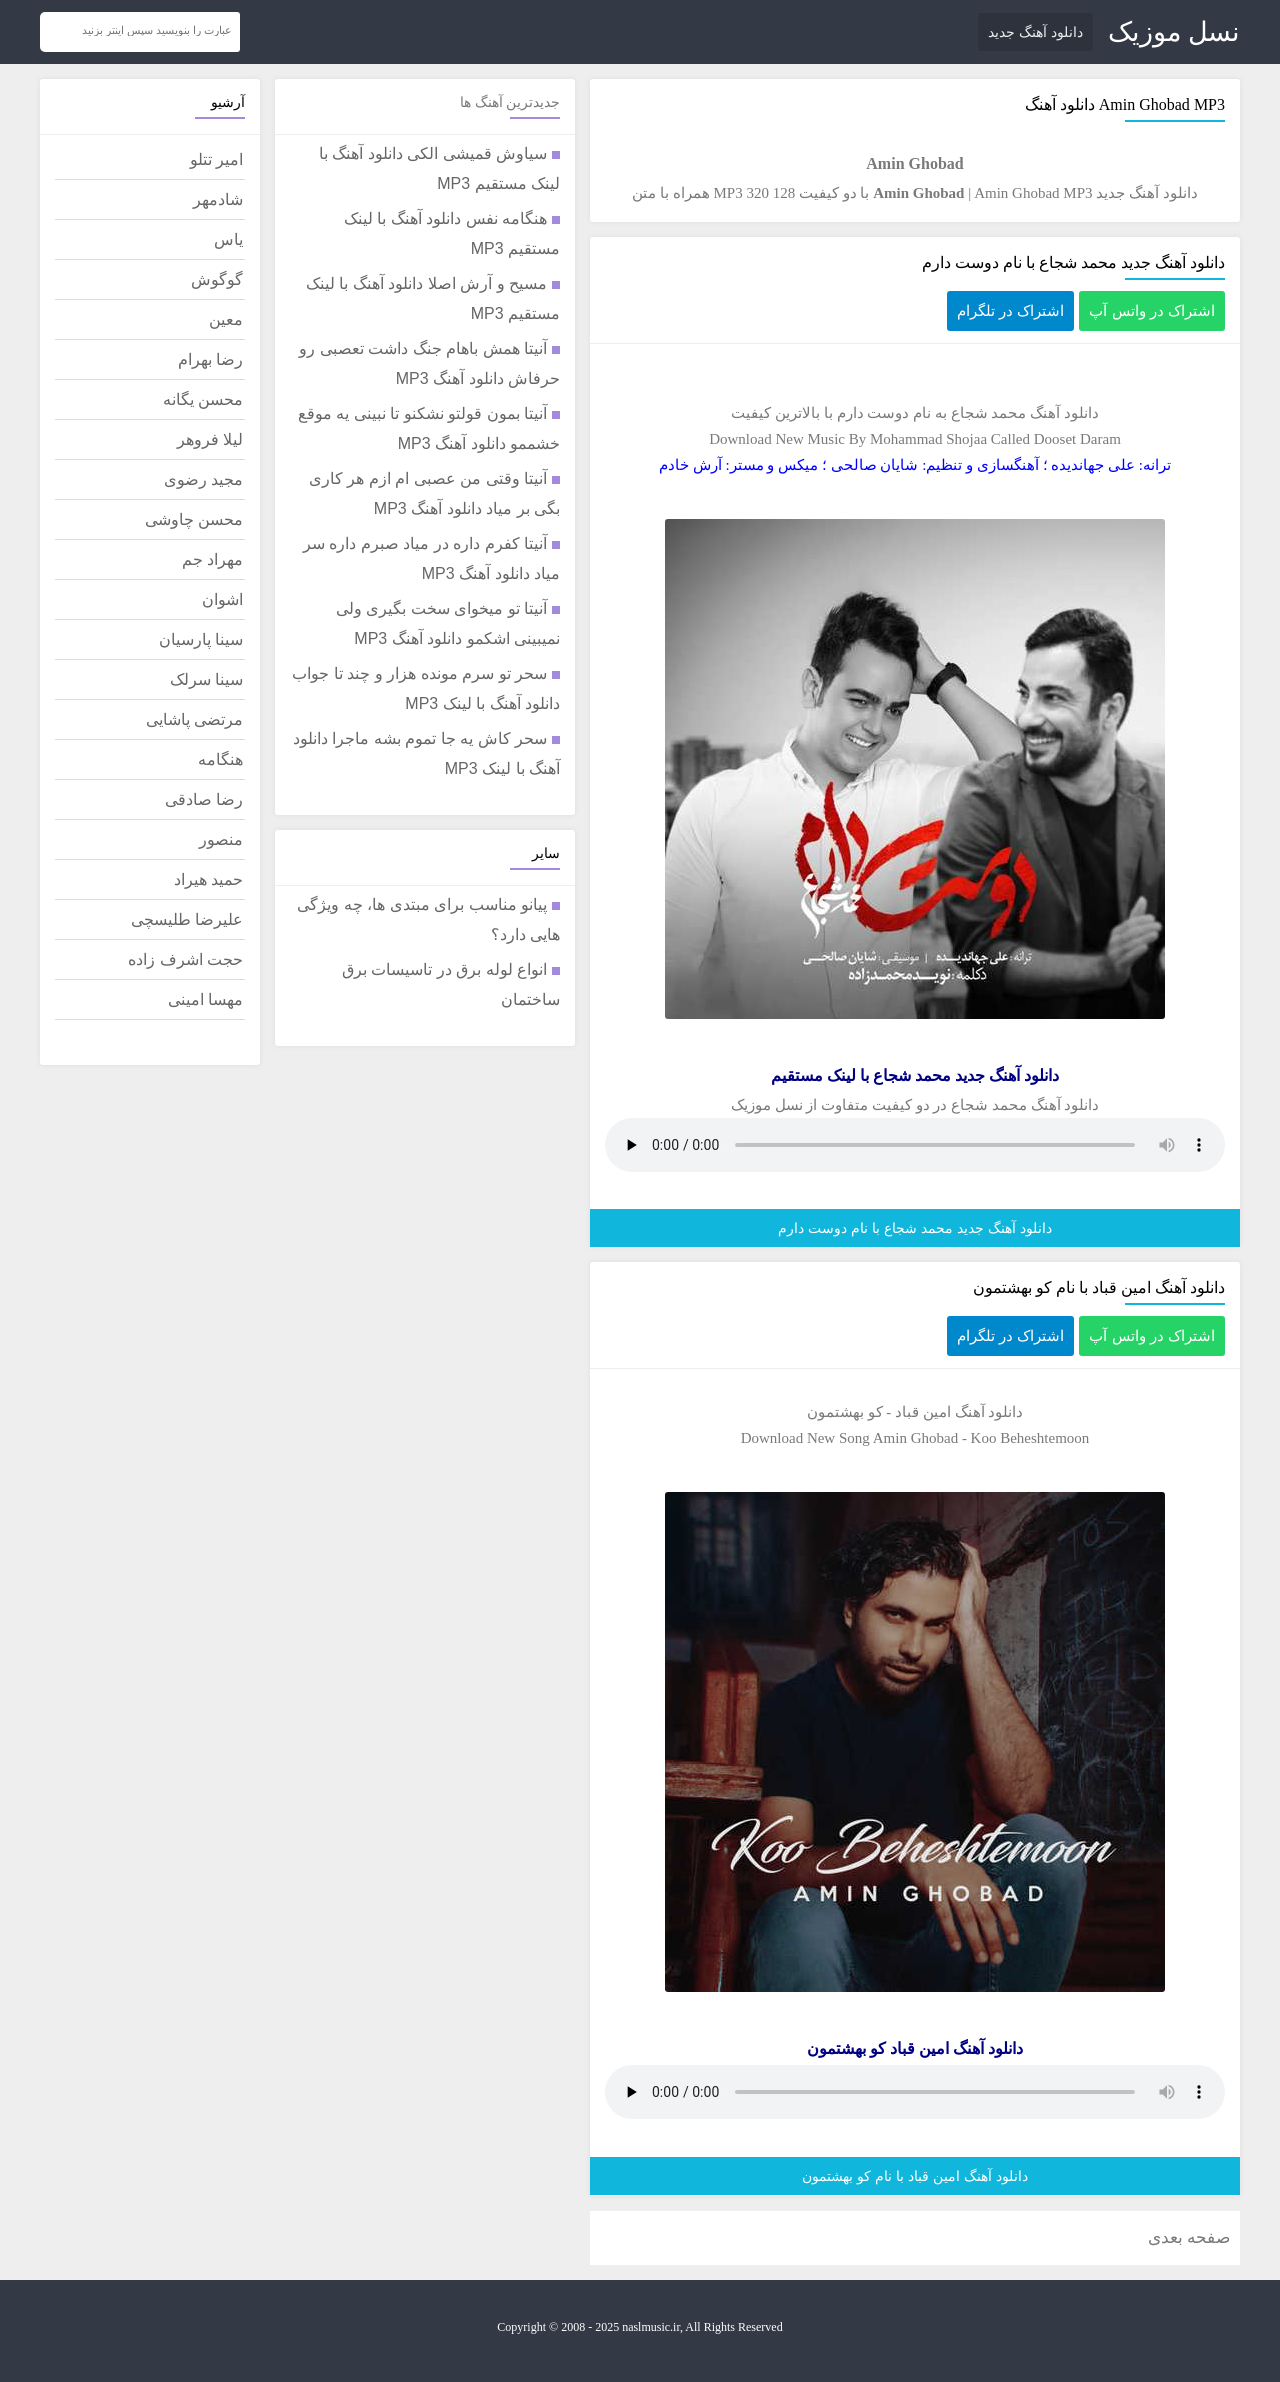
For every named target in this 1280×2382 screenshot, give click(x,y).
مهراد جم (212, 559)
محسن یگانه (203, 399)
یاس (228, 239)
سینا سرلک (206, 679)
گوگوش (217, 279)
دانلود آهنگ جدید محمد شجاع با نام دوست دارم (1073, 262)
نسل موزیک (1174, 32)
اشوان (222, 599)
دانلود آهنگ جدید (1035, 32)
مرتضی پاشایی (194, 719)
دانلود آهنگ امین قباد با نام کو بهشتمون (1099, 1287)
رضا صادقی (204, 799)
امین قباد (923, 1412)
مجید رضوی (203, 479)
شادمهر (218, 199)
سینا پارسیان (201, 639)
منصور (221, 839)
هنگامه (220, 759)
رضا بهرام (210, 359)
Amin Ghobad (1144, 104)
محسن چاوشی (194, 519)
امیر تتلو (216, 159)
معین (226, 319)
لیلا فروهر (210, 439)
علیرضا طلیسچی (187, 919)
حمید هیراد (208, 879)
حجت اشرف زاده (185, 959)
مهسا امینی (205, 999)
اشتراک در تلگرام (1010, 310)
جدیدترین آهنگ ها (510, 102)
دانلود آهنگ (1064, 413)
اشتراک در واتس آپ (1152, 310)
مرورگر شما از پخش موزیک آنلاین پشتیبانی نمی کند (915, 1145)
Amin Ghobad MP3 (1033, 193)
